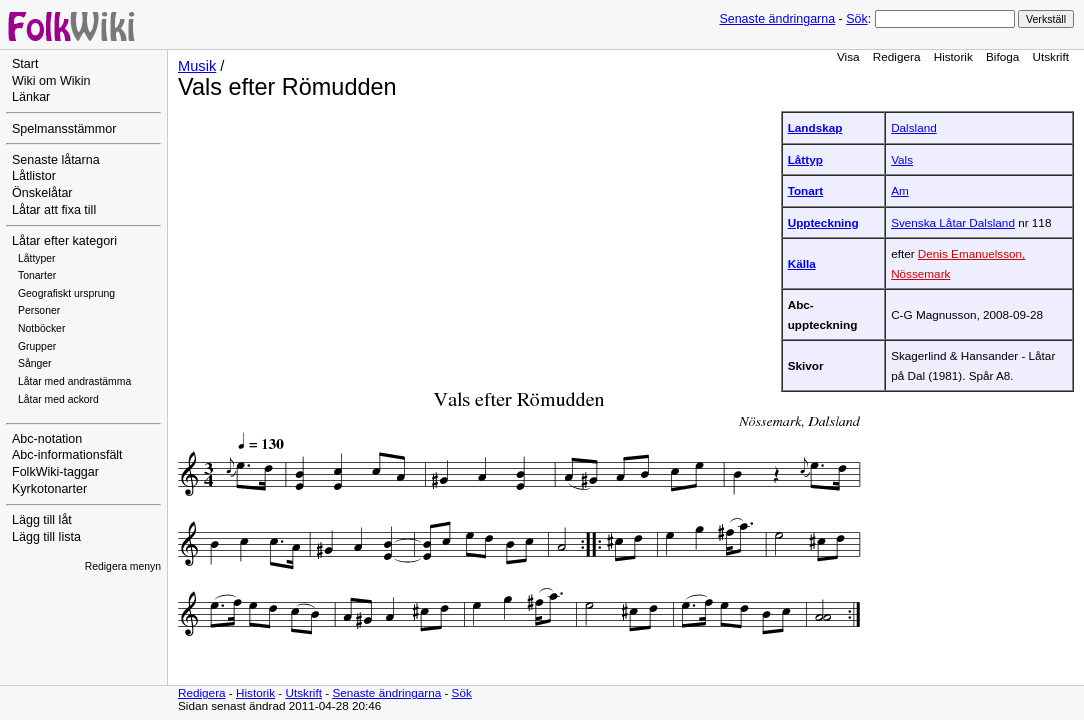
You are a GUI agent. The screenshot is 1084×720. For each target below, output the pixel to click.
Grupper (37, 346)
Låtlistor (34, 176)
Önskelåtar (42, 193)
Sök (856, 19)
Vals (902, 159)
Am (900, 190)
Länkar (31, 97)
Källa (802, 263)
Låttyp (805, 159)
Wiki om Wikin (51, 81)
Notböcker (41, 328)
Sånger (35, 363)
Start (25, 64)
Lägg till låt (42, 520)
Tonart (806, 190)
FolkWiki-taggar (55, 472)
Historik (953, 56)
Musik (197, 66)
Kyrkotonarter (49, 489)
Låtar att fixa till (54, 210)
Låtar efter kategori (64, 241)
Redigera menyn (123, 566)
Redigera (897, 56)
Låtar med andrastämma (74, 381)
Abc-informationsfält (67, 455)
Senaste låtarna (56, 160)
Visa (848, 56)
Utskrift (1051, 56)
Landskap (815, 127)
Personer (39, 310)
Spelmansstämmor (64, 129)
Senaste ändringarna (777, 19)
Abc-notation (47, 439)
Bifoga (1002, 56)
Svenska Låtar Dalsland (953, 222)
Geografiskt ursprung (66, 293)
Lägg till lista (46, 537)
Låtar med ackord (58, 399)
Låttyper (37, 258)
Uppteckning (823, 222)
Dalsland (914, 127)
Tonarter (37, 275)
